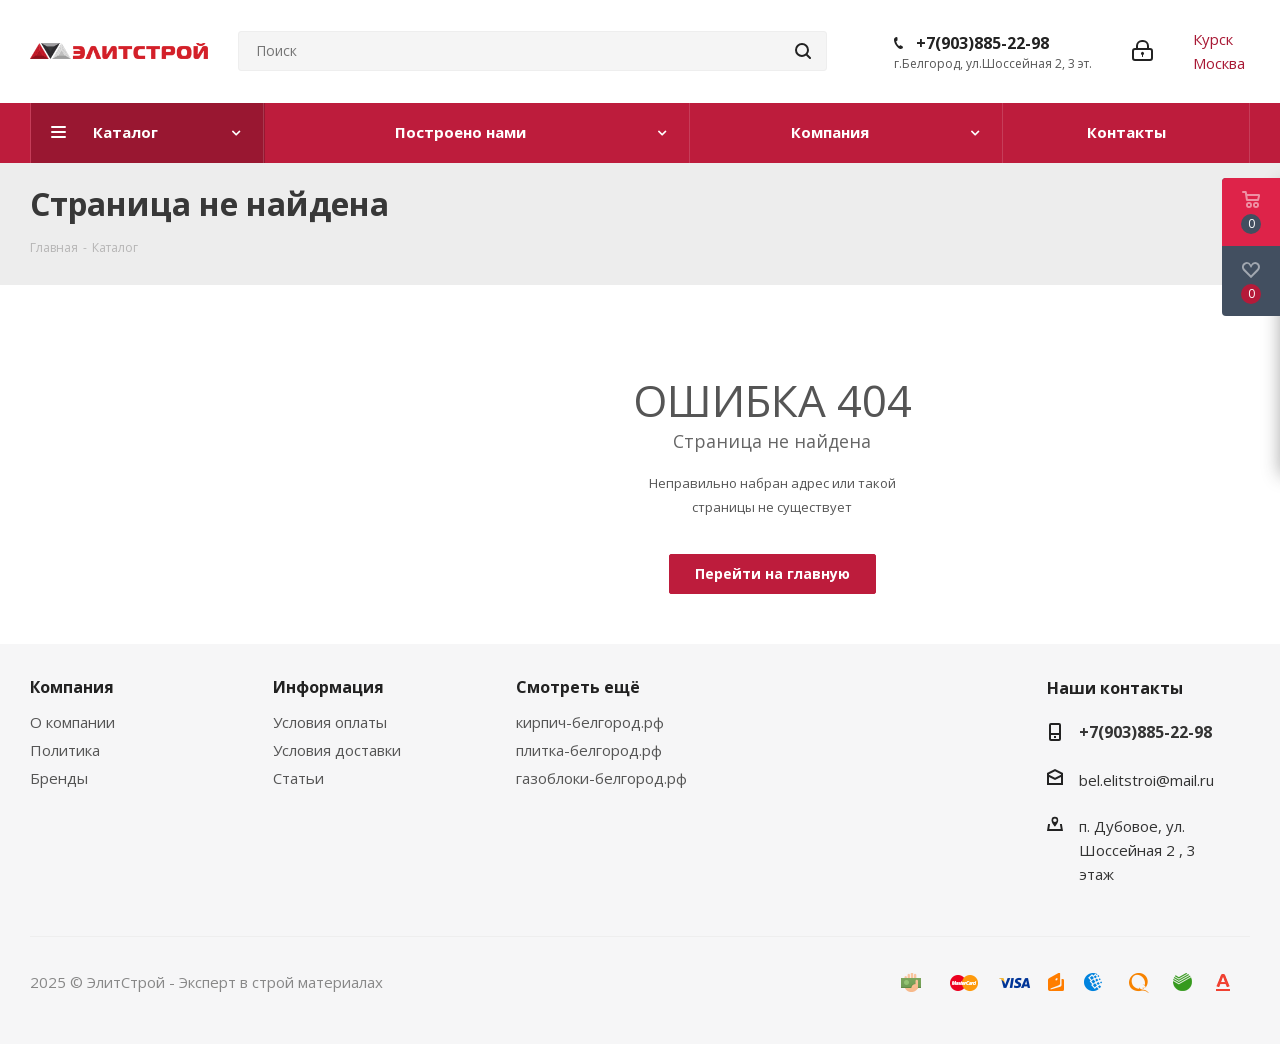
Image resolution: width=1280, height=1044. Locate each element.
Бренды (59, 778)
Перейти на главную (772, 573)
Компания (72, 687)
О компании (72, 722)
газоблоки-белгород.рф (601, 778)
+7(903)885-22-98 (982, 43)
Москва (1219, 63)
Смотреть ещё (578, 687)
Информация (328, 687)
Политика (65, 750)
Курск (1213, 39)
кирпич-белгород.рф (590, 722)
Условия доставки (337, 750)
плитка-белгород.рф (589, 750)
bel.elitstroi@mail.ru (1148, 780)
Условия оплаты (330, 722)
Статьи (298, 778)
